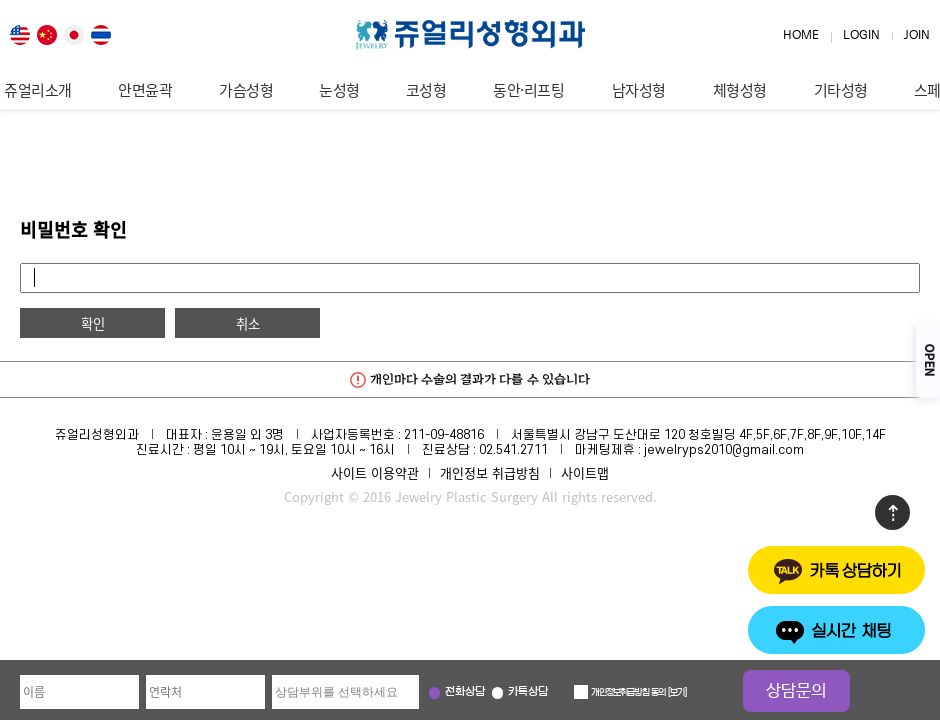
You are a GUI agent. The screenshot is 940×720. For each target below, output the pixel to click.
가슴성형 (246, 90)
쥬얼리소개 (38, 90)
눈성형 (339, 90)
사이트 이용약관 (375, 472)
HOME (801, 35)
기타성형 (841, 90)
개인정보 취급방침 (490, 472)
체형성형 (740, 90)
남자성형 (639, 90)
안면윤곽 (145, 90)
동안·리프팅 (528, 90)
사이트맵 (585, 472)
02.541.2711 (513, 450)
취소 (248, 323)
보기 (677, 693)
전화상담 (465, 692)
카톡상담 (528, 692)
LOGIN (861, 35)
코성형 (426, 90)
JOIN (917, 35)
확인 (93, 323)
